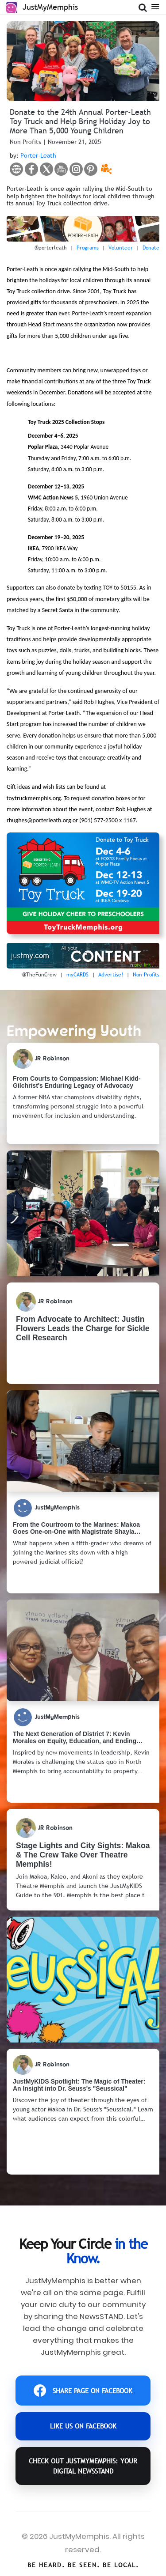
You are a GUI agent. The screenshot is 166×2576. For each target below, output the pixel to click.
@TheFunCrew (39, 975)
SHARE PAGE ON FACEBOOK (83, 2390)
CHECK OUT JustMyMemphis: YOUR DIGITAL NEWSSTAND (83, 2465)
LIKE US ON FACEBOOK (83, 2425)
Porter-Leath (38, 155)
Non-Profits (146, 975)
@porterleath (51, 248)
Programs (88, 248)
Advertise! (110, 975)
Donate (151, 248)
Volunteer (120, 248)
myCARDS (77, 975)
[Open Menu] (155, 5)
